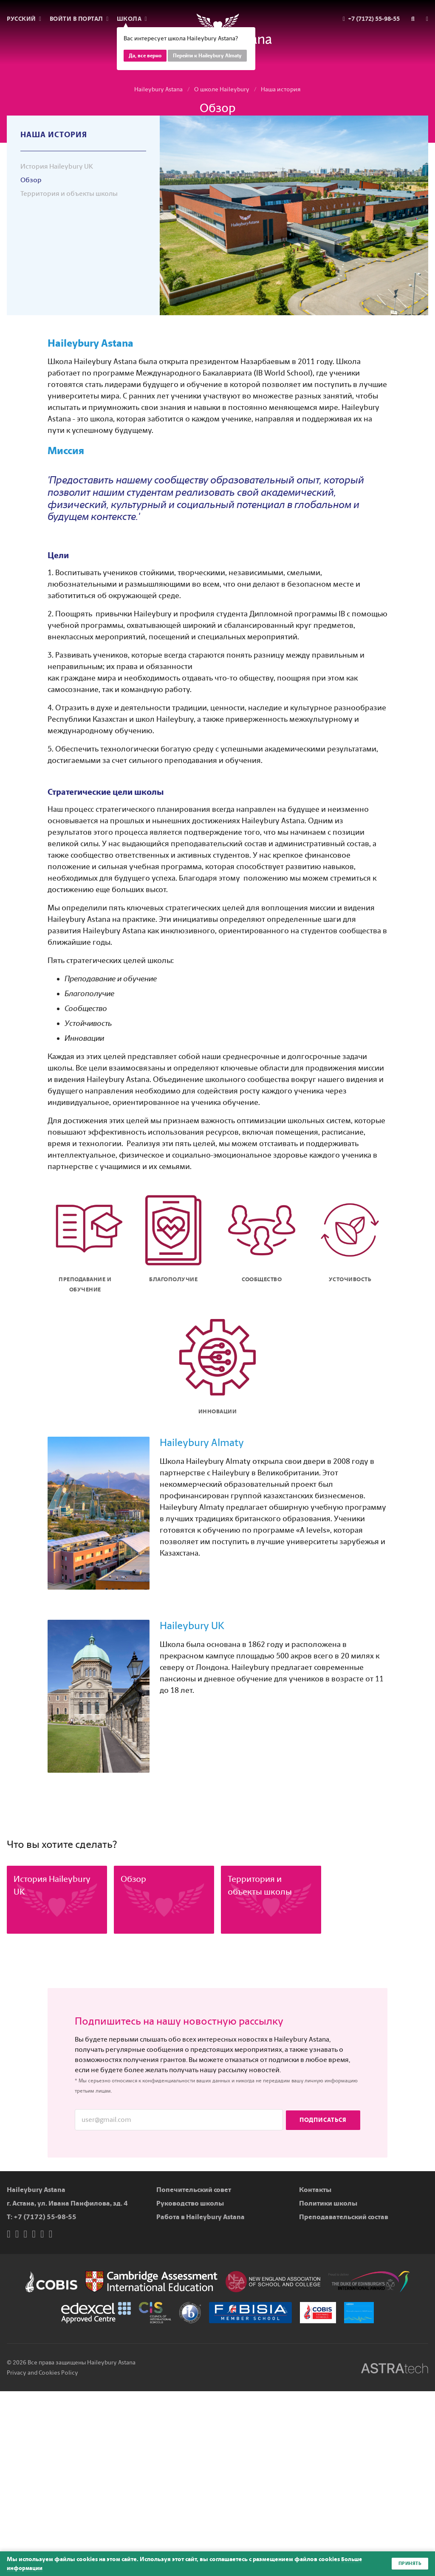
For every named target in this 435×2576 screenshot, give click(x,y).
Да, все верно (145, 56)
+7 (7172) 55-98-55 (45, 2217)
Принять (409, 2564)
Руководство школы (190, 2203)
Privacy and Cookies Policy (42, 2372)
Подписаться (323, 2119)
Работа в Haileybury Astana (200, 2217)
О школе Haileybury (221, 89)
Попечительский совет (193, 2190)
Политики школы (328, 2203)
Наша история (281, 89)
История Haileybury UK (56, 166)
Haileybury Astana (158, 89)
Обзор (31, 180)
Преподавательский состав (343, 2217)
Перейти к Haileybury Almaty (207, 56)
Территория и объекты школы (69, 193)
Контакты (315, 2190)
